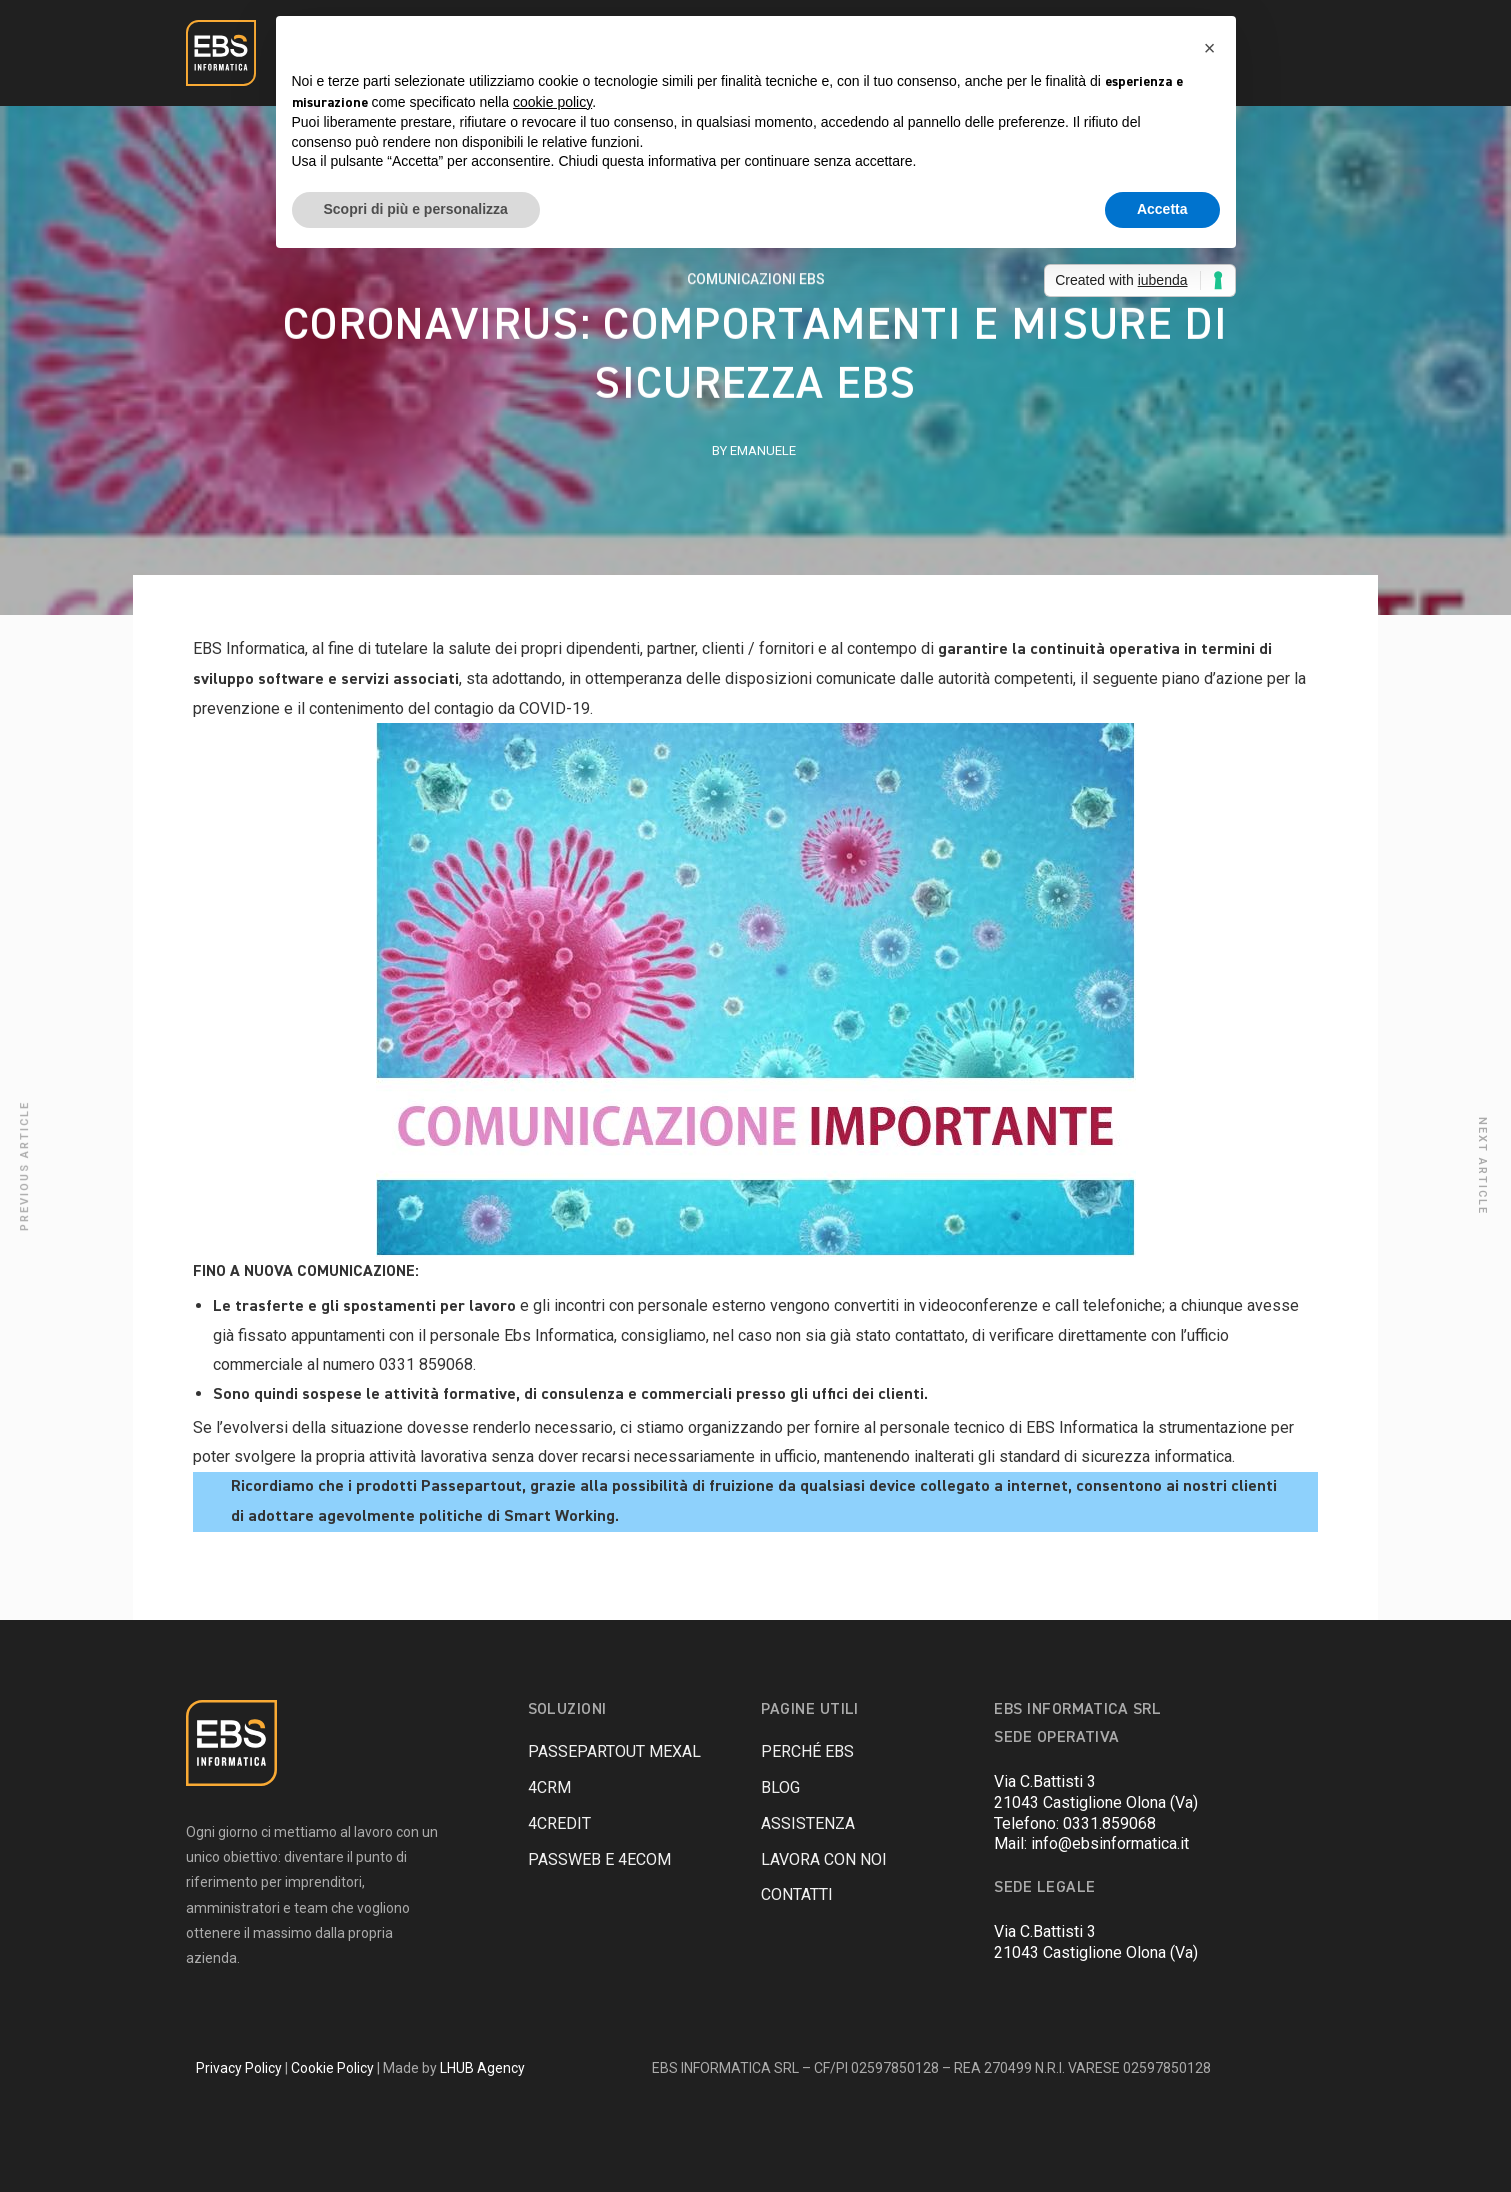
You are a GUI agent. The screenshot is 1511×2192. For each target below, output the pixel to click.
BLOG (780, 1787)
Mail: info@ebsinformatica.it (1091, 1843)
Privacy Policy (239, 2068)
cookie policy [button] (552, 102)
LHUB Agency (482, 2068)
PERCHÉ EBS (807, 1751)
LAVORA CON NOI (824, 1859)
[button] (1210, 48)
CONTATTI (797, 1894)
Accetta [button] (1162, 209)
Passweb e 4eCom (599, 1859)
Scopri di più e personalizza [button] (416, 209)
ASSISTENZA (808, 1823)
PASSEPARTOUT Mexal (614, 1751)
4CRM (549, 1787)
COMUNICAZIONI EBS (756, 282)
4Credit (559, 1823)
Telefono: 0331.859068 (1075, 1823)
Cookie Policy (332, 2068)
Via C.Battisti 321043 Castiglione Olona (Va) (1096, 1792)
